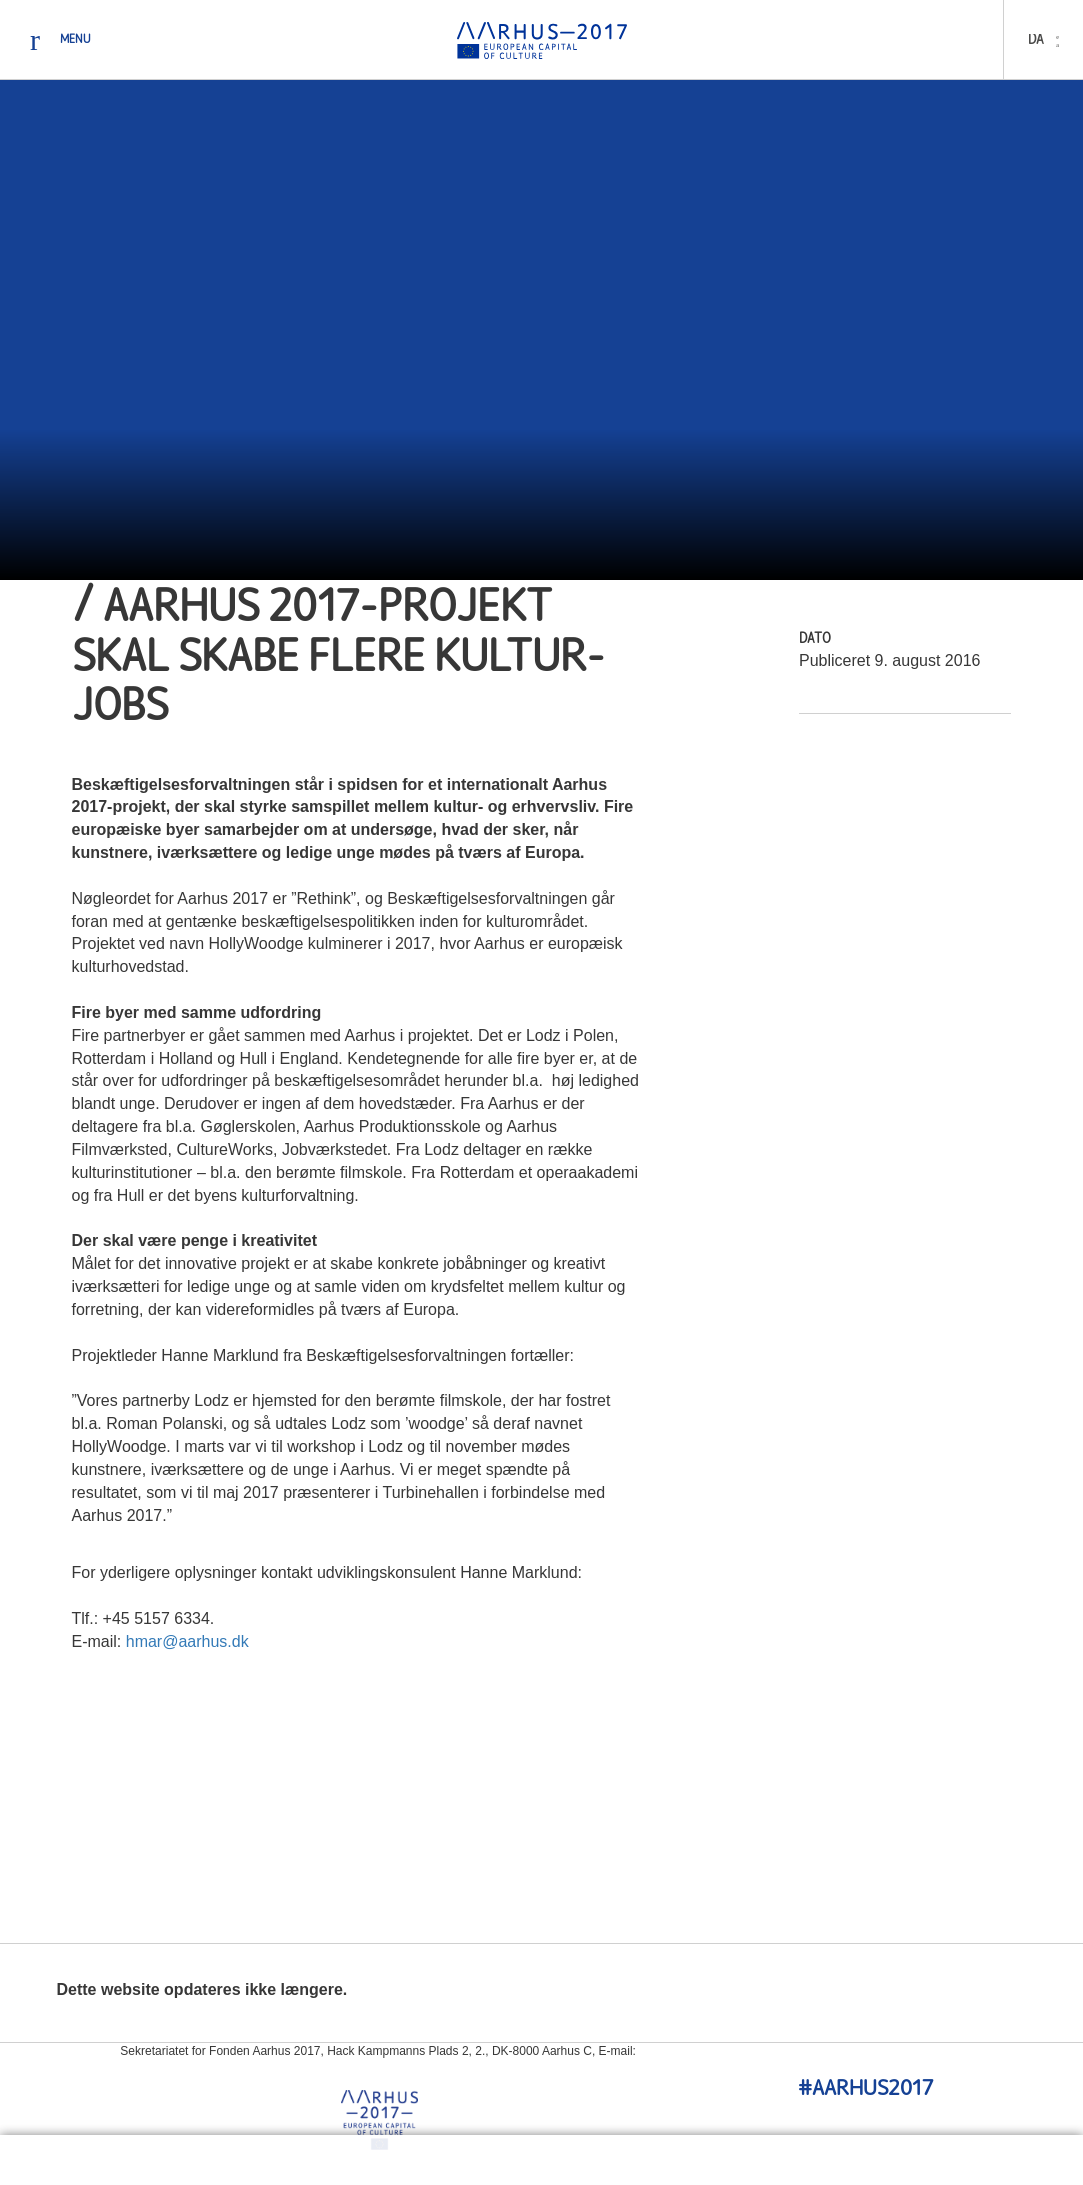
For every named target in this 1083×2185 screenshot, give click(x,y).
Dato (815, 639)
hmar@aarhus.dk (187, 1641)
